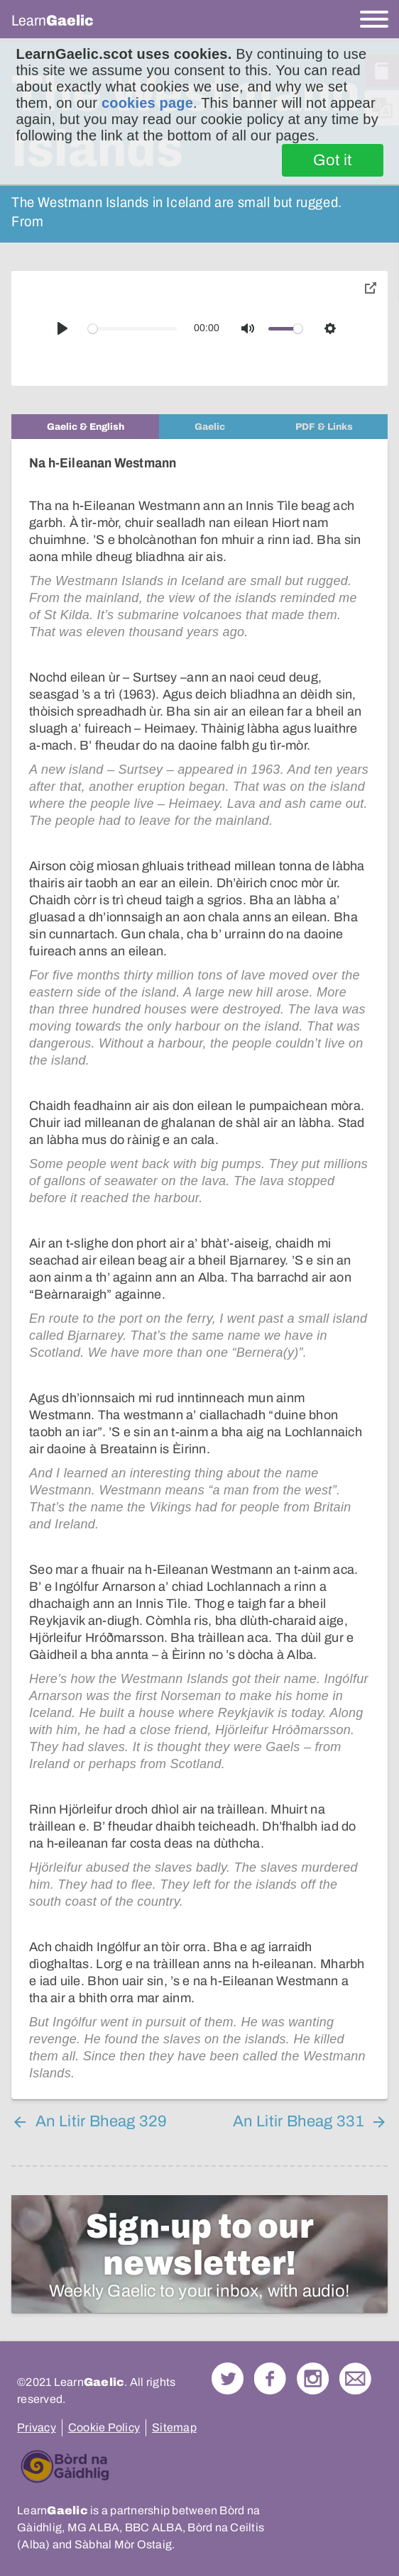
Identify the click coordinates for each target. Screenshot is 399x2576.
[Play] (62, 328)
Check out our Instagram (313, 2378)
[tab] (85, 426)
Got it (332, 160)
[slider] (132, 328)
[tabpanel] (199, 1269)
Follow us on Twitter (228, 2378)
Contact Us (355, 2378)
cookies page (147, 103)
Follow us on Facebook (270, 2378)
